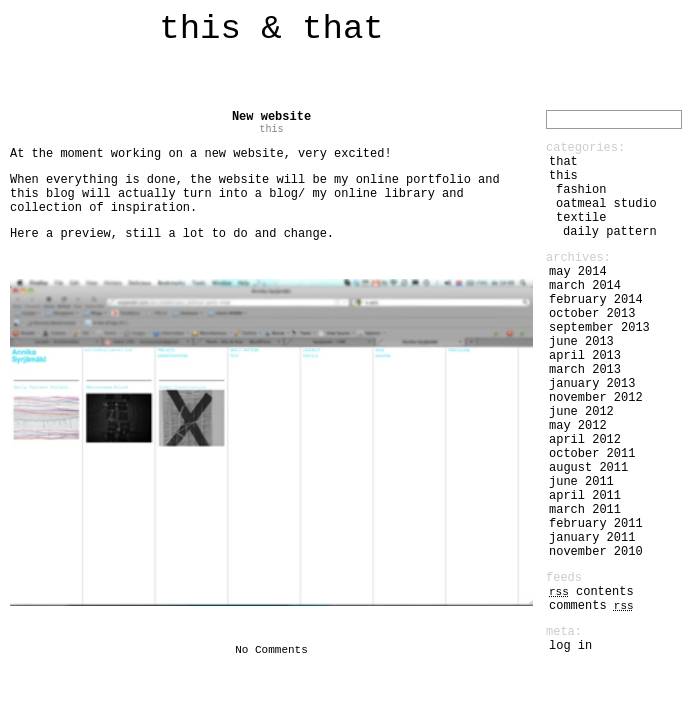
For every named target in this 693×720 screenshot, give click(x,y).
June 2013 (581, 342)
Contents (591, 592)
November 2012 (596, 398)
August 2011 (588, 468)
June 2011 (581, 482)
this (271, 129)
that (563, 162)
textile (581, 218)
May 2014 (578, 272)
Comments (591, 606)
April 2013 (585, 356)
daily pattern (610, 232)
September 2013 (599, 328)
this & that (271, 29)
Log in (570, 646)
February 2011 (596, 524)
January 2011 (592, 538)
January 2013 (592, 384)
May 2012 (578, 426)
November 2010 (596, 552)
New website (271, 117)
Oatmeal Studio (606, 204)
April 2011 (585, 496)
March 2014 (585, 286)
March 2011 (585, 510)
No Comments (271, 650)
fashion (581, 190)
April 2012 (585, 440)
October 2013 (592, 314)
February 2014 (596, 300)
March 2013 (585, 370)
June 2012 (581, 412)
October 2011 (592, 454)
